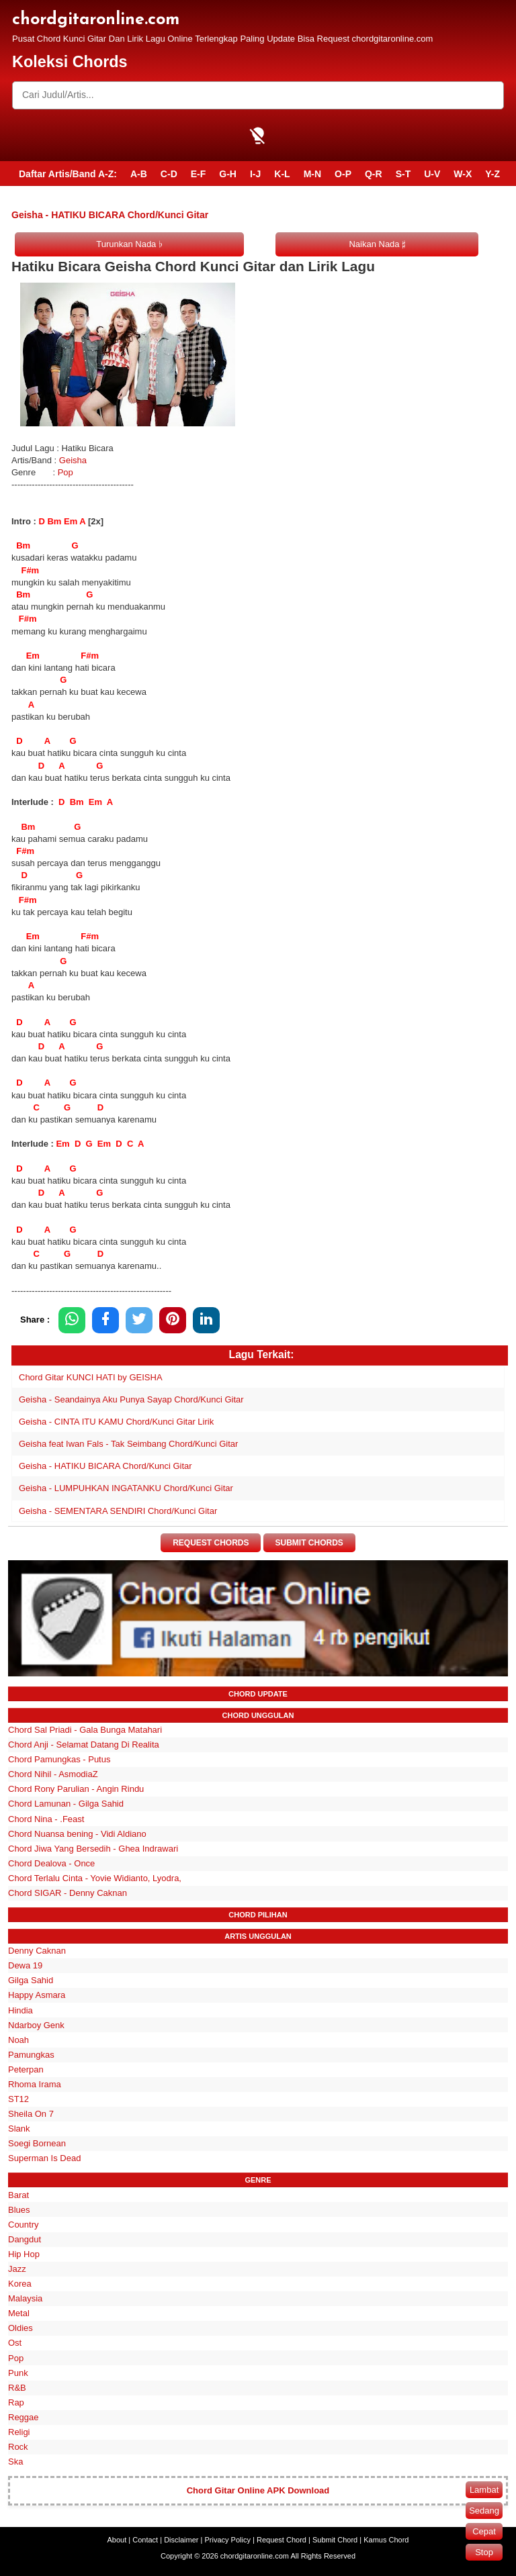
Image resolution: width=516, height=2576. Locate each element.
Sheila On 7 (31, 2114)
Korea (20, 2284)
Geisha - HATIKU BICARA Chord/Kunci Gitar (105, 1466)
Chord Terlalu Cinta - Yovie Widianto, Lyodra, (94, 1878)
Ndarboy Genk (36, 2025)
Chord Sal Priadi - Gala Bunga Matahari (85, 1730)
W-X (463, 174)
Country (23, 2225)
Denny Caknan (37, 1951)
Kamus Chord (385, 2540)
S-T (403, 174)
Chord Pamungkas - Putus (59, 1759)
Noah (18, 2040)
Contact (145, 2540)
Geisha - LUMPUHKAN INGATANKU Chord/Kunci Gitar (126, 1488)
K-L (282, 174)
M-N (312, 174)
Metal (19, 2314)
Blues (19, 2210)
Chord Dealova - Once (51, 1863)
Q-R (373, 174)
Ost (15, 2343)
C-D (169, 174)
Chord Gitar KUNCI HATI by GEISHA (91, 1377)
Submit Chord (334, 2540)
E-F (198, 174)
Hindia (20, 2010)
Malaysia (25, 2298)
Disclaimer (181, 2540)
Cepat (484, 2531)
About (117, 2540)
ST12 (18, 2099)
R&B (17, 2388)
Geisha (74, 460)
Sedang (484, 2511)
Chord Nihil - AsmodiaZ (53, 1775)
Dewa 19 (25, 1965)
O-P (343, 174)
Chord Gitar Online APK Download (258, 2490)
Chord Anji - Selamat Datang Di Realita (83, 1744)
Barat (18, 2195)
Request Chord (281, 2540)
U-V (432, 174)
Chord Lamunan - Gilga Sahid (66, 1804)
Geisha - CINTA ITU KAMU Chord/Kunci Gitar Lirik (116, 1422)
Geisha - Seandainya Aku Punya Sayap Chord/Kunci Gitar (131, 1399)
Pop (65, 472)
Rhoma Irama (34, 2084)
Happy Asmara (36, 1996)
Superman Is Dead (44, 2159)
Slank (19, 2129)
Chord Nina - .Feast (46, 1819)
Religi (19, 2432)
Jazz (17, 2269)
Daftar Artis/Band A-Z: (68, 174)
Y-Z (492, 174)
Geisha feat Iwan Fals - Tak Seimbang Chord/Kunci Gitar (128, 1444)
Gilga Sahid (30, 1981)
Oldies (20, 2329)
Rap (16, 2402)
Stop (484, 2552)
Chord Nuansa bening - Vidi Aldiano (77, 1834)
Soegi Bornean (37, 2144)
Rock (18, 2447)
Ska (15, 2461)
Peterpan (26, 2069)
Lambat (484, 2490)
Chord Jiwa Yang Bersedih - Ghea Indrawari (93, 1849)
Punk (18, 2373)
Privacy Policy (228, 2540)
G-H (227, 174)
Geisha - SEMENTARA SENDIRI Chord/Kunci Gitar (118, 1511)
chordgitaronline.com (95, 19)
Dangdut (24, 2239)
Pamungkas (31, 2055)
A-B (138, 174)
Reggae (23, 2417)
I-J (255, 174)
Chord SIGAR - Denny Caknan (67, 1893)
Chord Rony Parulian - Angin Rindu (76, 1789)
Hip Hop (24, 2254)
